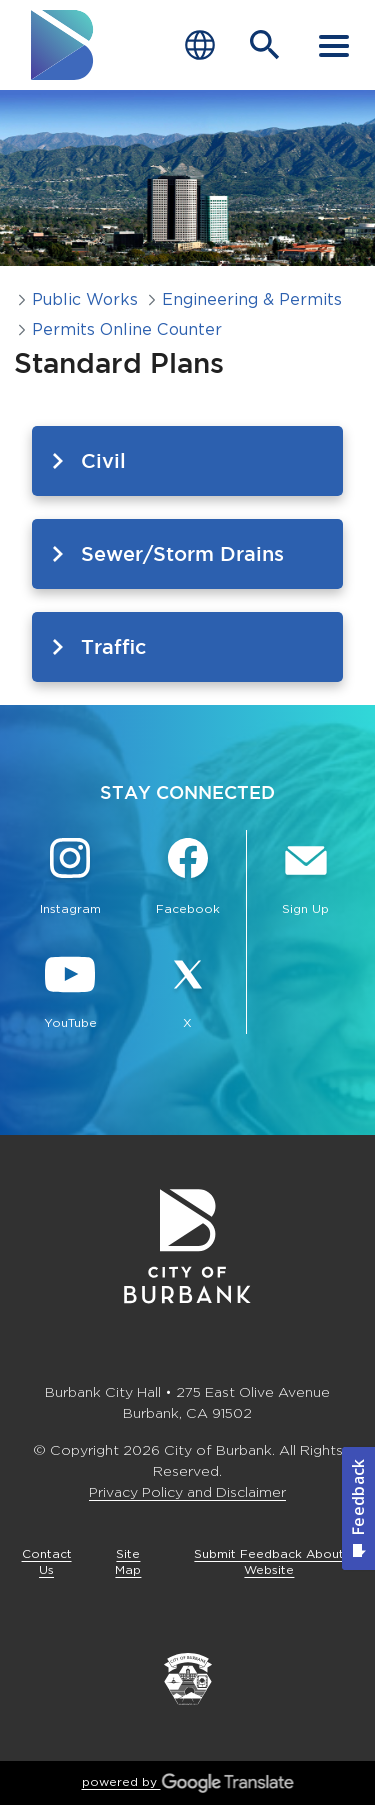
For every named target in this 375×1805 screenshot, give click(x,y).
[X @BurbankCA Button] (188, 993)
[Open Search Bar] (265, 45)
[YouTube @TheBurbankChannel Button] (70, 993)
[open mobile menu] (334, 45)
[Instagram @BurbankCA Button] (70, 879)
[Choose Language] (200, 45)
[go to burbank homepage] (63, 45)
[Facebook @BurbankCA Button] (188, 879)
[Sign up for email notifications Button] (305, 879)
